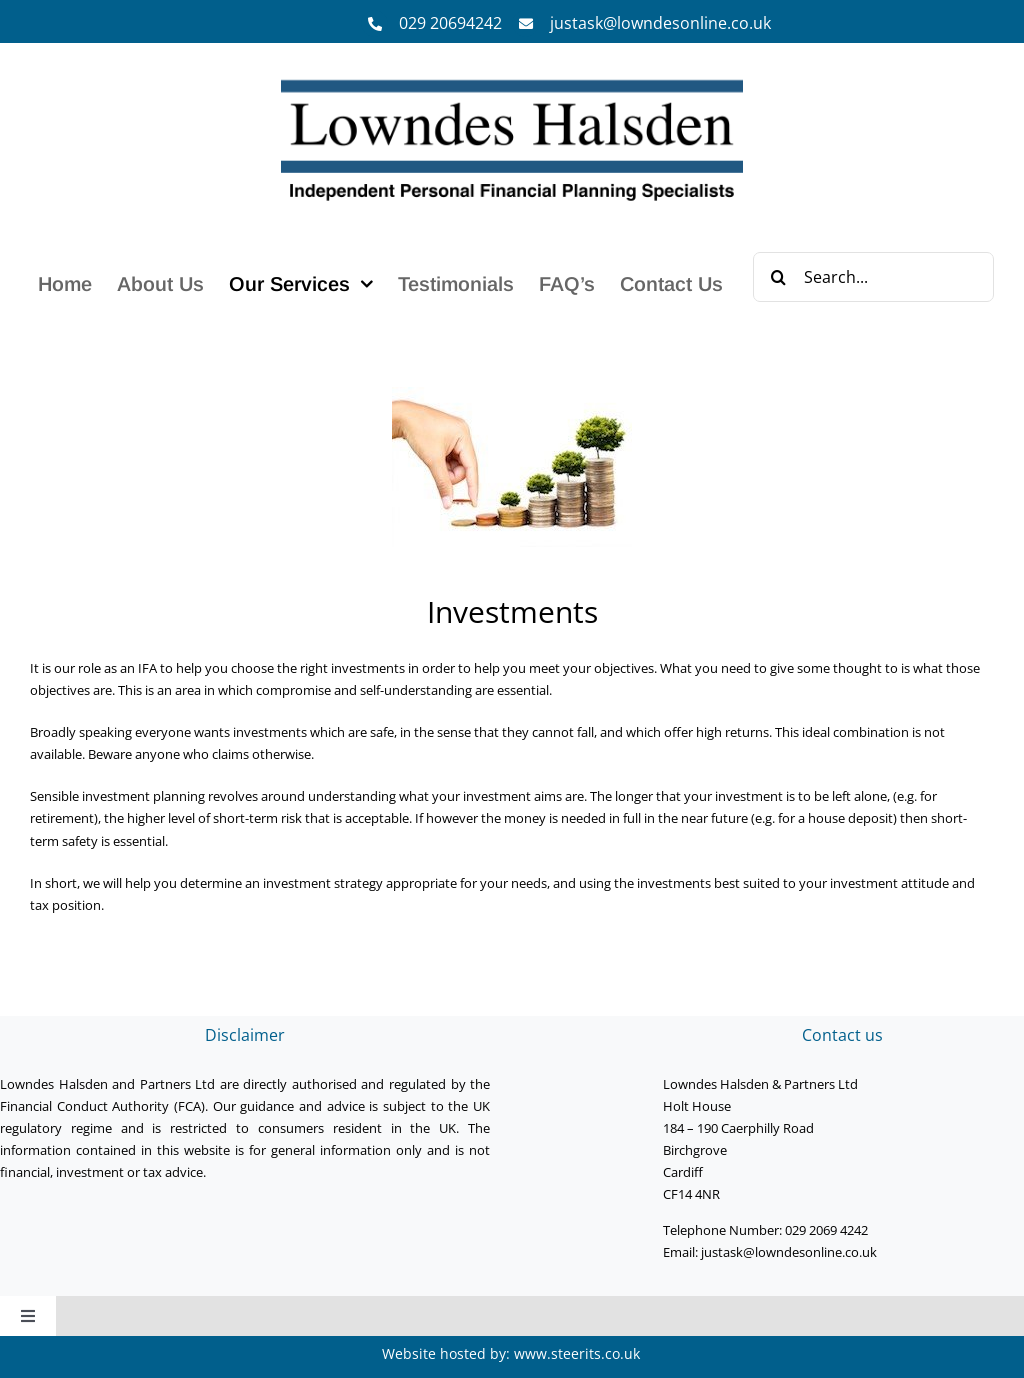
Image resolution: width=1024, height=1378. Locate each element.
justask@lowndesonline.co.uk (660, 23)
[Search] (778, 277)
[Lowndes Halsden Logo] (512, 81)
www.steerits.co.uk (577, 1353)
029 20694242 (450, 23)
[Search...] (873, 277)
